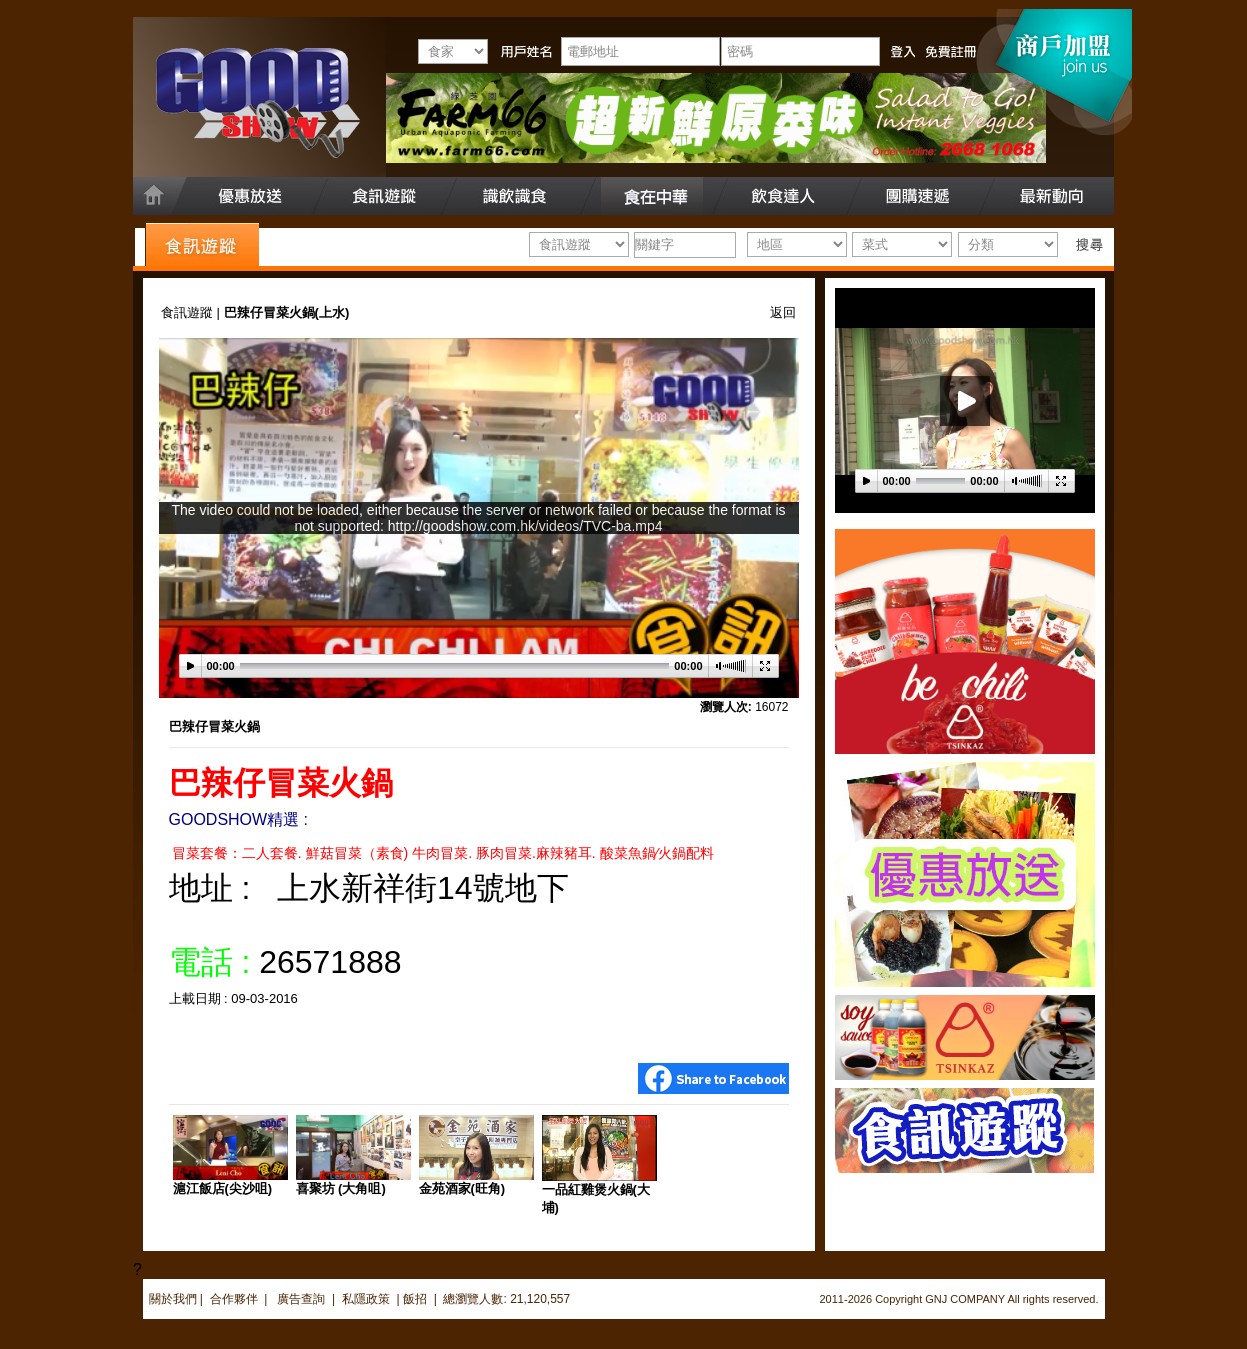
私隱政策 (366, 1299)
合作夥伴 (234, 1299)
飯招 (415, 1299)
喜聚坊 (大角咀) (341, 1188)
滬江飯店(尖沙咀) (223, 1188)
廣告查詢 (302, 1299)
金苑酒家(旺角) (462, 1188)
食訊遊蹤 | (192, 312)
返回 (783, 312)
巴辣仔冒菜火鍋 (214, 726)
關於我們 (173, 1299)
